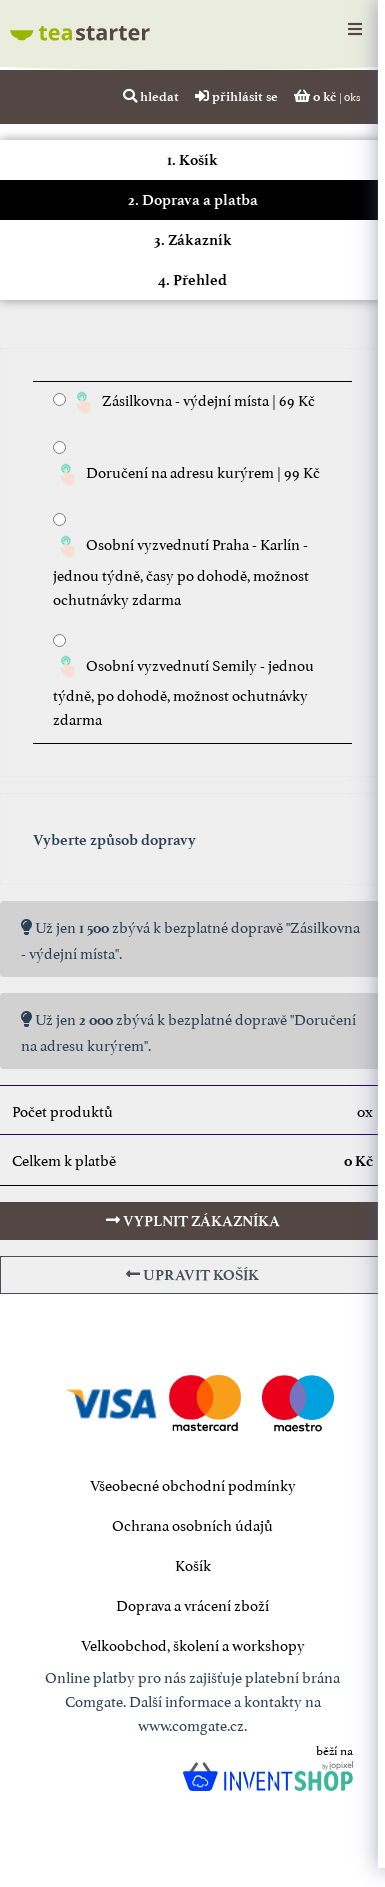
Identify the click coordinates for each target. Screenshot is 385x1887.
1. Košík (192, 160)
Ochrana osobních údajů (192, 1523)
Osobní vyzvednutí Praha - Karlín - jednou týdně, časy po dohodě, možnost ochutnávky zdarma (181, 570)
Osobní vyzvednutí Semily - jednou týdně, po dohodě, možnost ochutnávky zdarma (183, 691)
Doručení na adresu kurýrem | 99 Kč (186, 474)
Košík (193, 1563)
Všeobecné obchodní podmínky (193, 1483)
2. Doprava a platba (193, 200)
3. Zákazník (193, 240)
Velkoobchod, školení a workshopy (193, 1643)
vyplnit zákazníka (193, 1221)
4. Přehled (192, 280)
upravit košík (192, 1275)
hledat (151, 96)
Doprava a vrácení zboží (192, 1603)
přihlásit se (236, 96)
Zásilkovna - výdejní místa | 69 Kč (192, 402)
